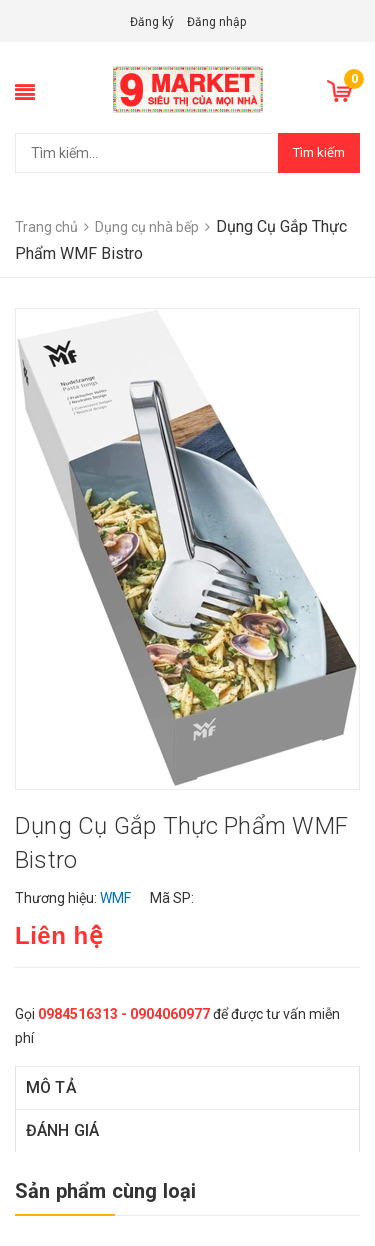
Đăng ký (152, 22)
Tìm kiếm (319, 152)
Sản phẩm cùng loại (106, 1191)
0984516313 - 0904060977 (124, 1014)
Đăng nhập (216, 22)
